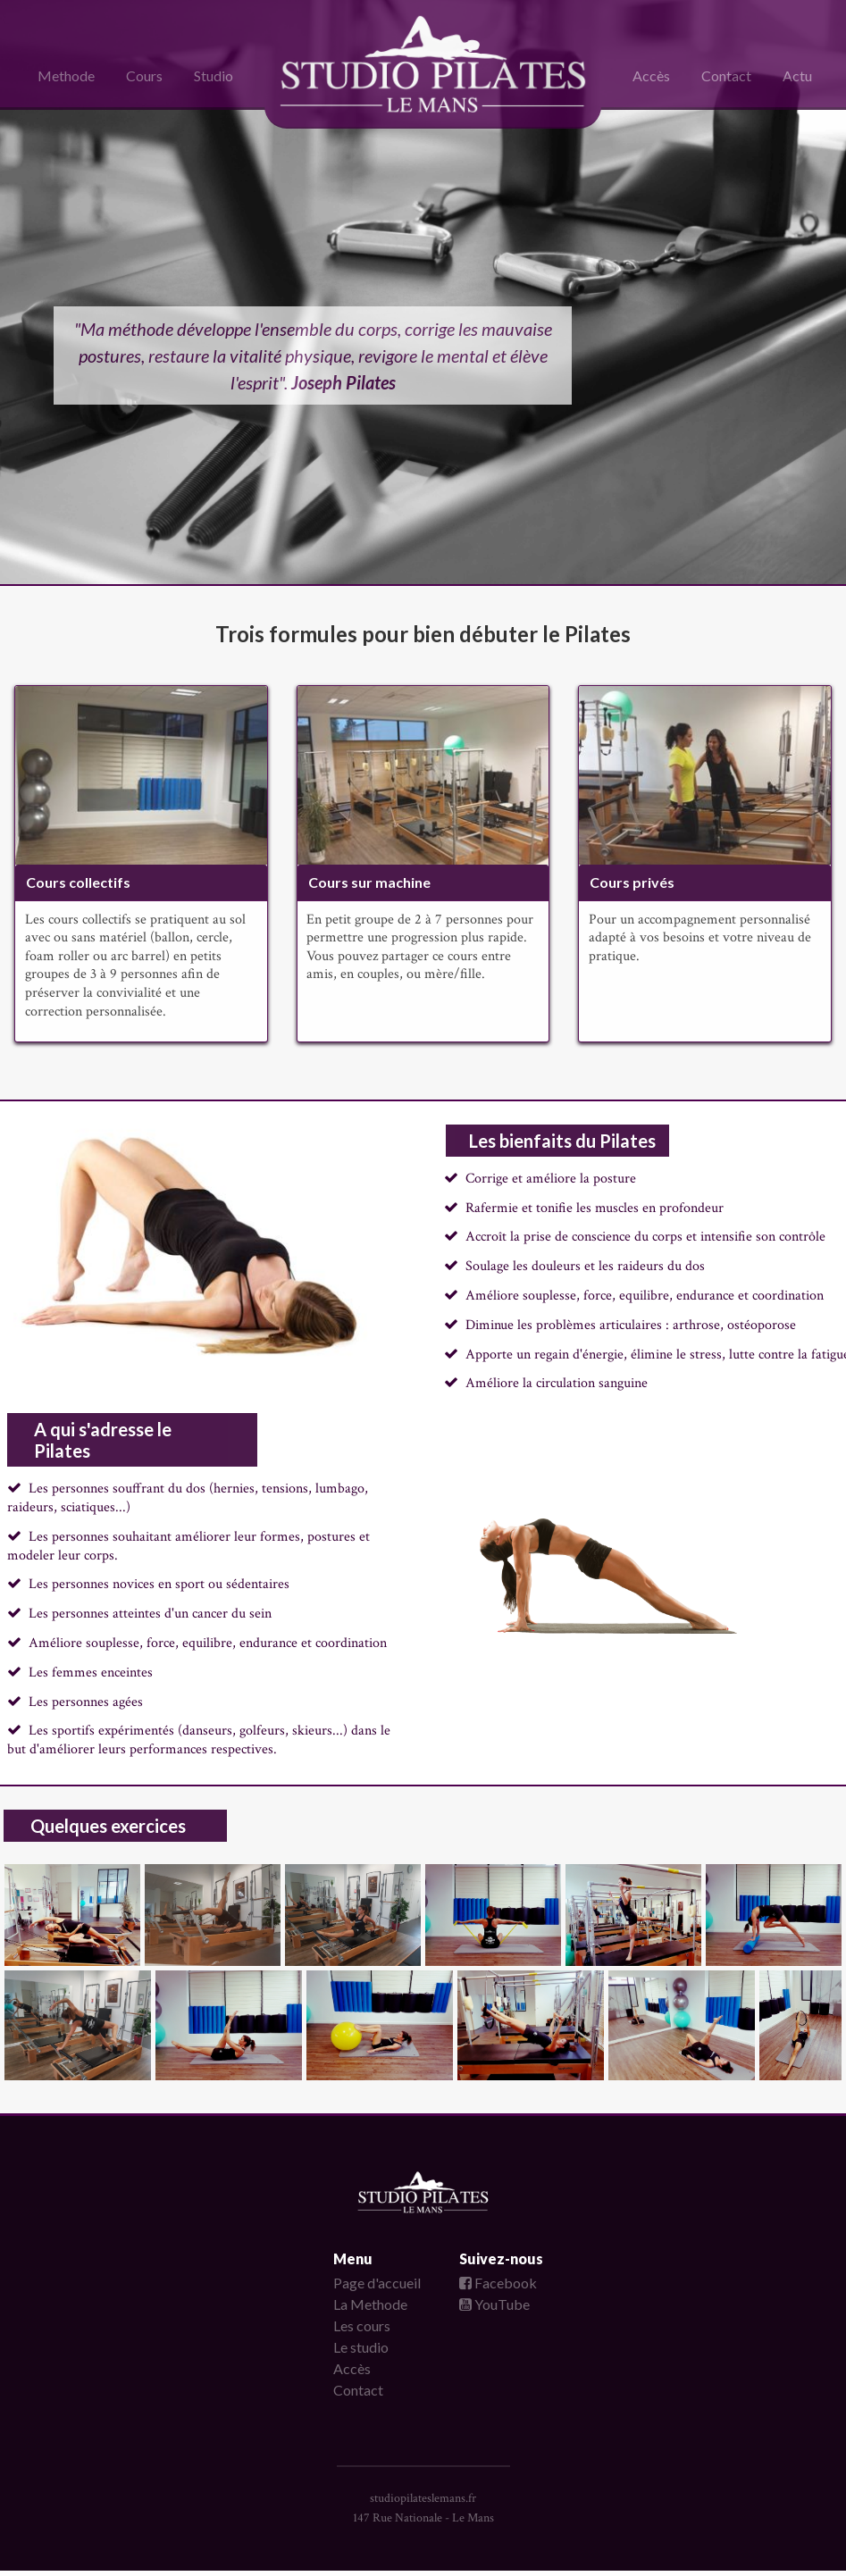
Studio (213, 75)
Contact (726, 75)
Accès (651, 75)
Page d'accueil (377, 2282)
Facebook (498, 2282)
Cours (144, 75)
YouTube (494, 2304)
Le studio (361, 2346)
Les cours (361, 2325)
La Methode (370, 2304)
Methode (66, 75)
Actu (797, 75)
